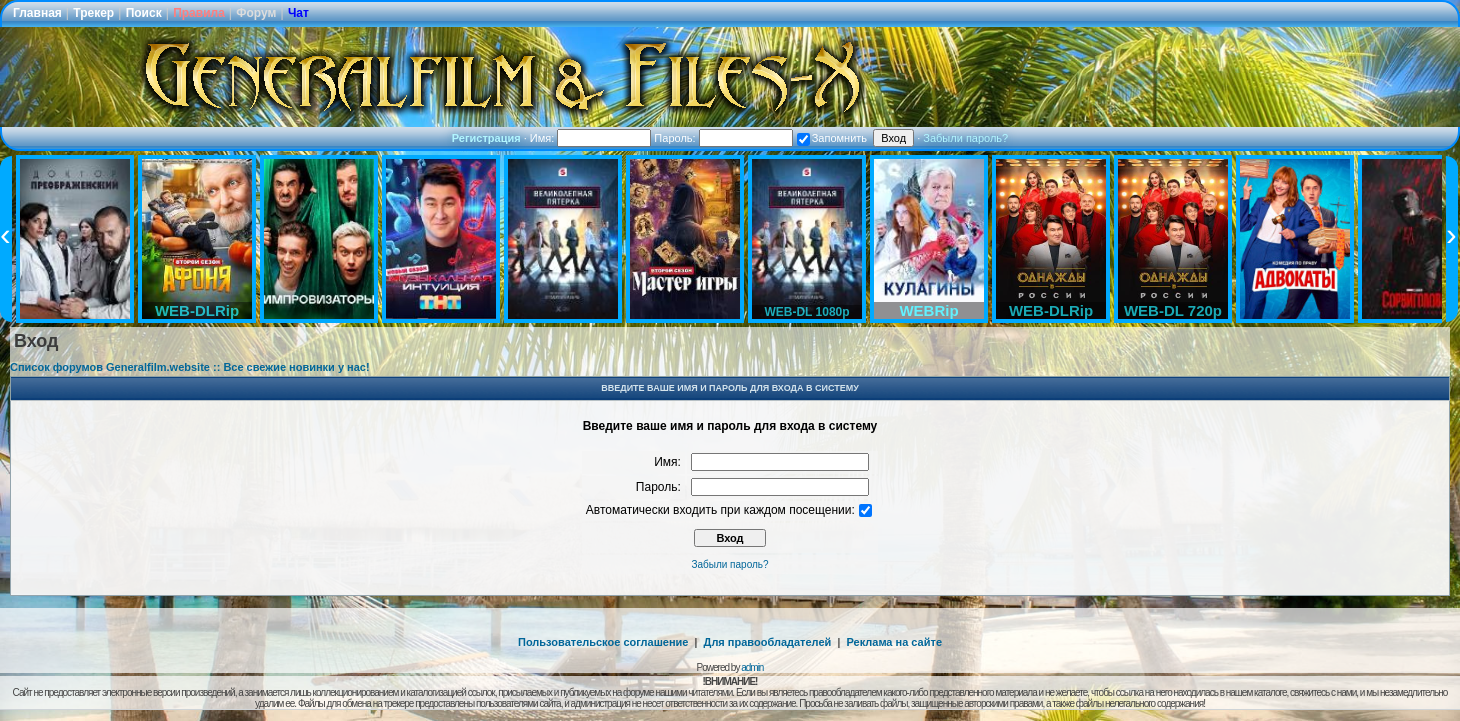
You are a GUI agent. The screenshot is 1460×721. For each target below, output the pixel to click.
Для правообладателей (768, 642)
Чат (298, 13)
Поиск (144, 13)
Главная (37, 13)
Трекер (93, 13)
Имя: (591, 138)
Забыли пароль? (965, 138)
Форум (256, 13)
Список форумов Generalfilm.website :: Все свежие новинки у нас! (190, 367)
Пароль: (723, 138)
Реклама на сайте (894, 642)
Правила (199, 13)
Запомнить (832, 138)
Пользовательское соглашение (603, 642)
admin (752, 667)
